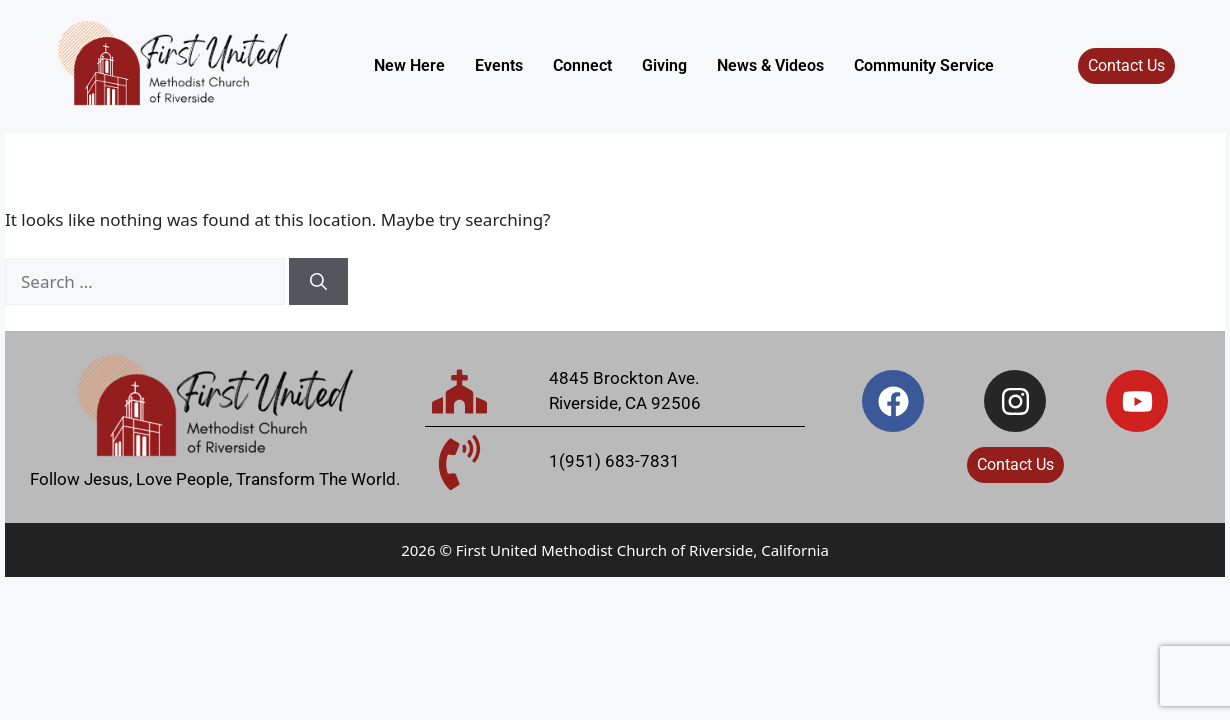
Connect (582, 65)
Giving (664, 65)
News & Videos (770, 65)
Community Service (924, 65)
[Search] (318, 282)
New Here (409, 65)
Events (499, 65)
